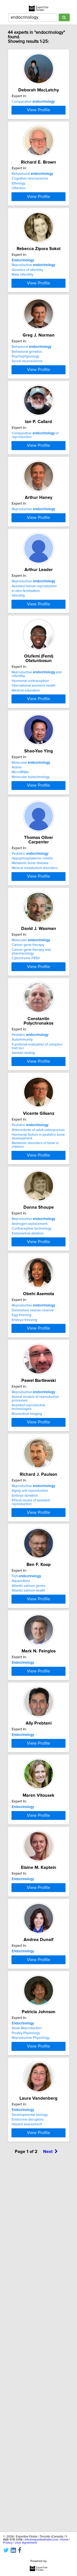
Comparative (33, 106)
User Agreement (26, 2542)
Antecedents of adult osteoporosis (38, 1291)
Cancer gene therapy (28, 1095)
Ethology (18, 214)
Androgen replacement (29, 1390)
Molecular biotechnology (31, 907)
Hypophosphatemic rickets (32, 996)
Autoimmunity (22, 1193)
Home (64, 2539)
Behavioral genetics (27, 406)
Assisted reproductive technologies (28, 1597)
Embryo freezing (24, 1498)
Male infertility (22, 317)
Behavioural (32, 204)
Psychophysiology (25, 411)
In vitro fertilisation (26, 706)
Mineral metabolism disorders (35, 1006)
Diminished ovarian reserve (33, 1488)
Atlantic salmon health (28, 1793)
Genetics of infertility (27, 312)
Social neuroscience (27, 416)
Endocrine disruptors (28, 2477)
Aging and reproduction (30, 1685)
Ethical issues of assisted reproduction (31, 1696)
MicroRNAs (20, 903)
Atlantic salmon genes (28, 1788)
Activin (17, 898)
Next (50, 2516)
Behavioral (31, 401)
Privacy (8, 2542)
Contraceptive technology (31, 1395)
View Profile (38, 136)
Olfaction (18, 219)
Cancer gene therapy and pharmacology (31, 1101)
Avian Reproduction (26, 2374)
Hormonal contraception (30, 803)
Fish (26, 1779)
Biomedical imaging (27, 1603)
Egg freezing (21, 1493)
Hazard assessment (27, 2482)
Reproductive (33, 307)
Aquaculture (21, 1783)
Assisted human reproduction (34, 701)
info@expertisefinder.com (41, 2539)
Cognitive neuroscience (30, 209)
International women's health (33, 808)
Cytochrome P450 (26, 1108)
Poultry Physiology (26, 2378)
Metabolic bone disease (30, 1001)
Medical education (26, 813)
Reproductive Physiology (30, 2383)
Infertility (18, 711)
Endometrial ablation (28, 1399)
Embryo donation (25, 1690)
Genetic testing (23, 1206)
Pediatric (30, 991)
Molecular (31, 893)
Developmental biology (30, 2472)
